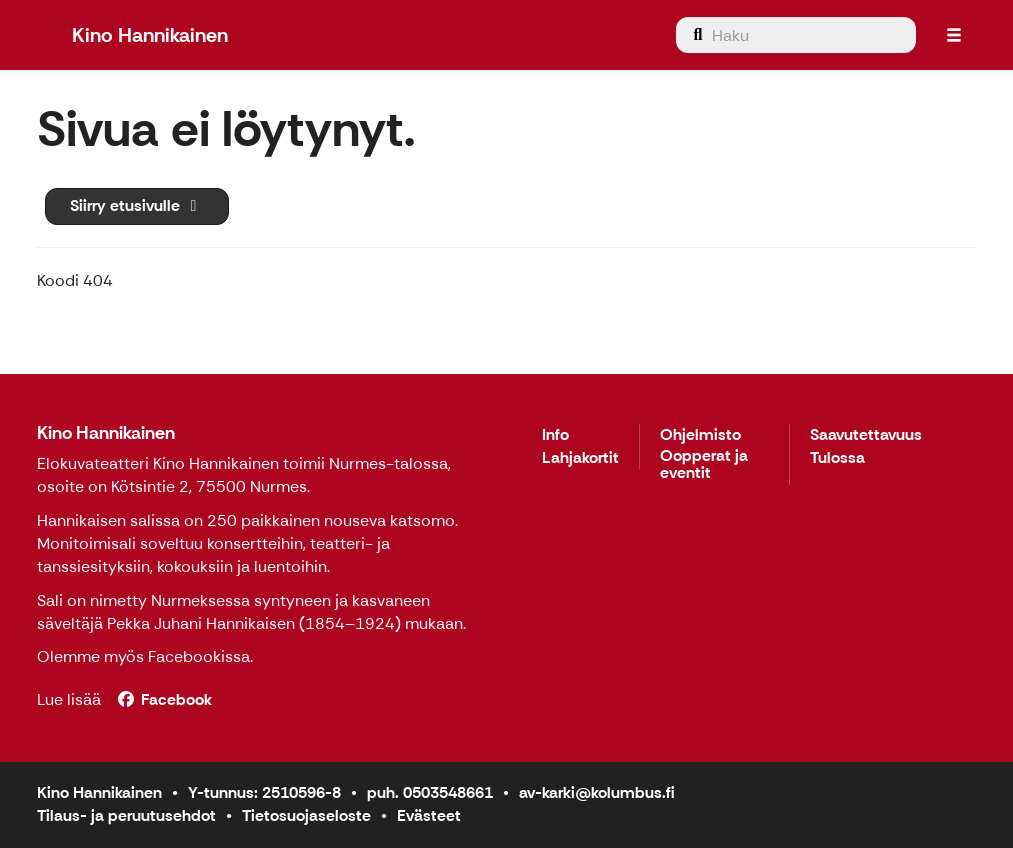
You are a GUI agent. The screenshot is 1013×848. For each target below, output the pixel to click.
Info (555, 435)
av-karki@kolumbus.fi (597, 792)
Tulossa (837, 458)
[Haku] (796, 35)
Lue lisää (69, 699)
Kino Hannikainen (106, 433)
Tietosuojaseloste (306, 815)
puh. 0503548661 (430, 792)
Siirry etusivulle (137, 205)
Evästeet (429, 815)
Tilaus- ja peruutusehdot (126, 815)
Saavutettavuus (866, 435)
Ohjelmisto (700, 435)
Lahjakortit (580, 458)
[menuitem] (796, 35)
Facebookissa (199, 656)
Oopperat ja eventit (704, 465)
